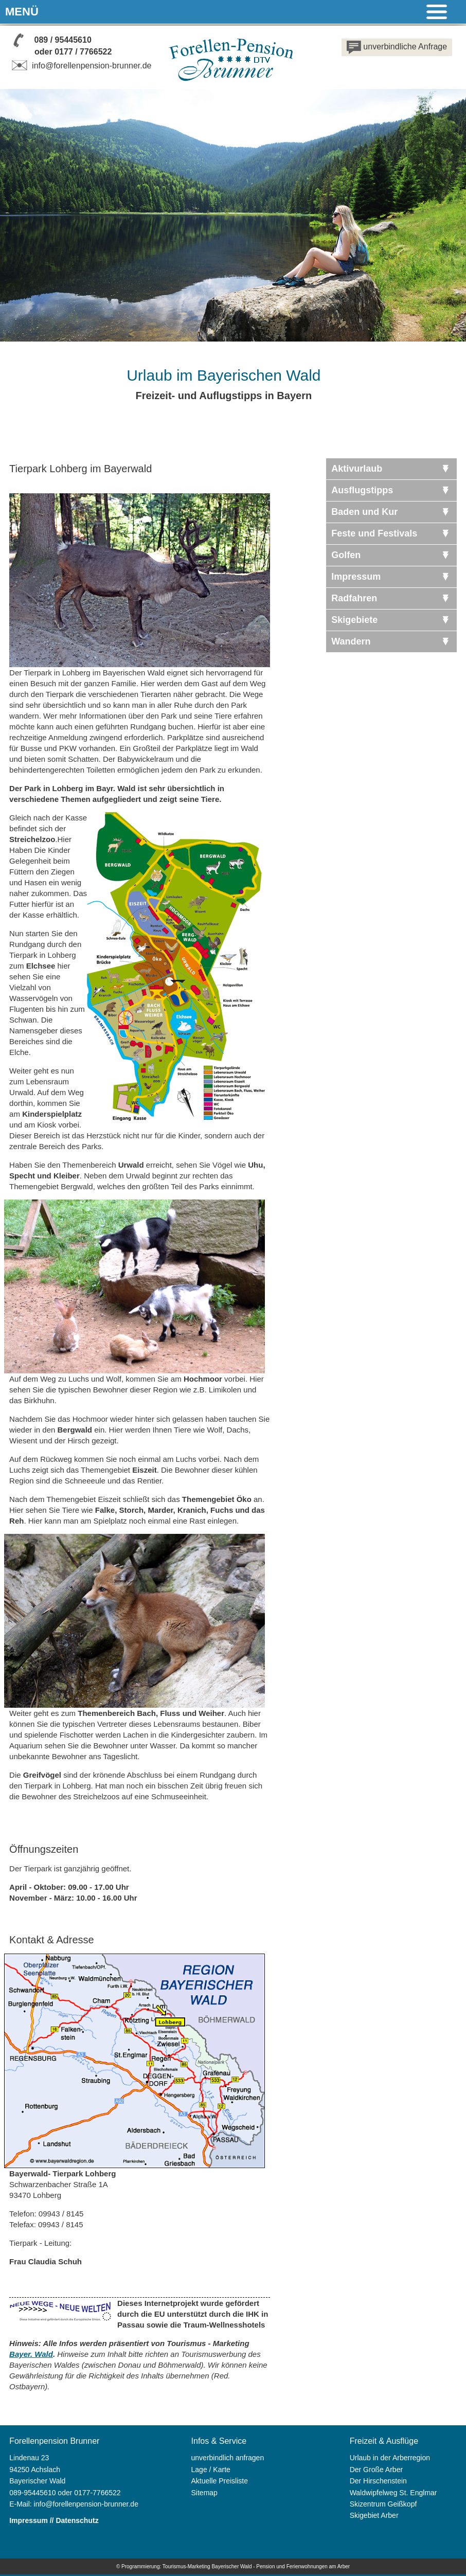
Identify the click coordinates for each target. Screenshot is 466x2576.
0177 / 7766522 (83, 51)
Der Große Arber (376, 2469)
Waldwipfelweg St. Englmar (393, 2493)
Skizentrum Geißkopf (383, 2504)
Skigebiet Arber (374, 2515)
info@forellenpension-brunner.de (80, 65)
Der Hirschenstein (378, 2481)
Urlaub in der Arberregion (390, 2458)
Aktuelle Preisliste (219, 2481)
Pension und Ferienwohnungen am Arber (303, 2566)
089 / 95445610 (63, 39)
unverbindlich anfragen (227, 2458)
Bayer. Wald (31, 2354)
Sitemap (204, 2493)
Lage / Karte (210, 2469)
